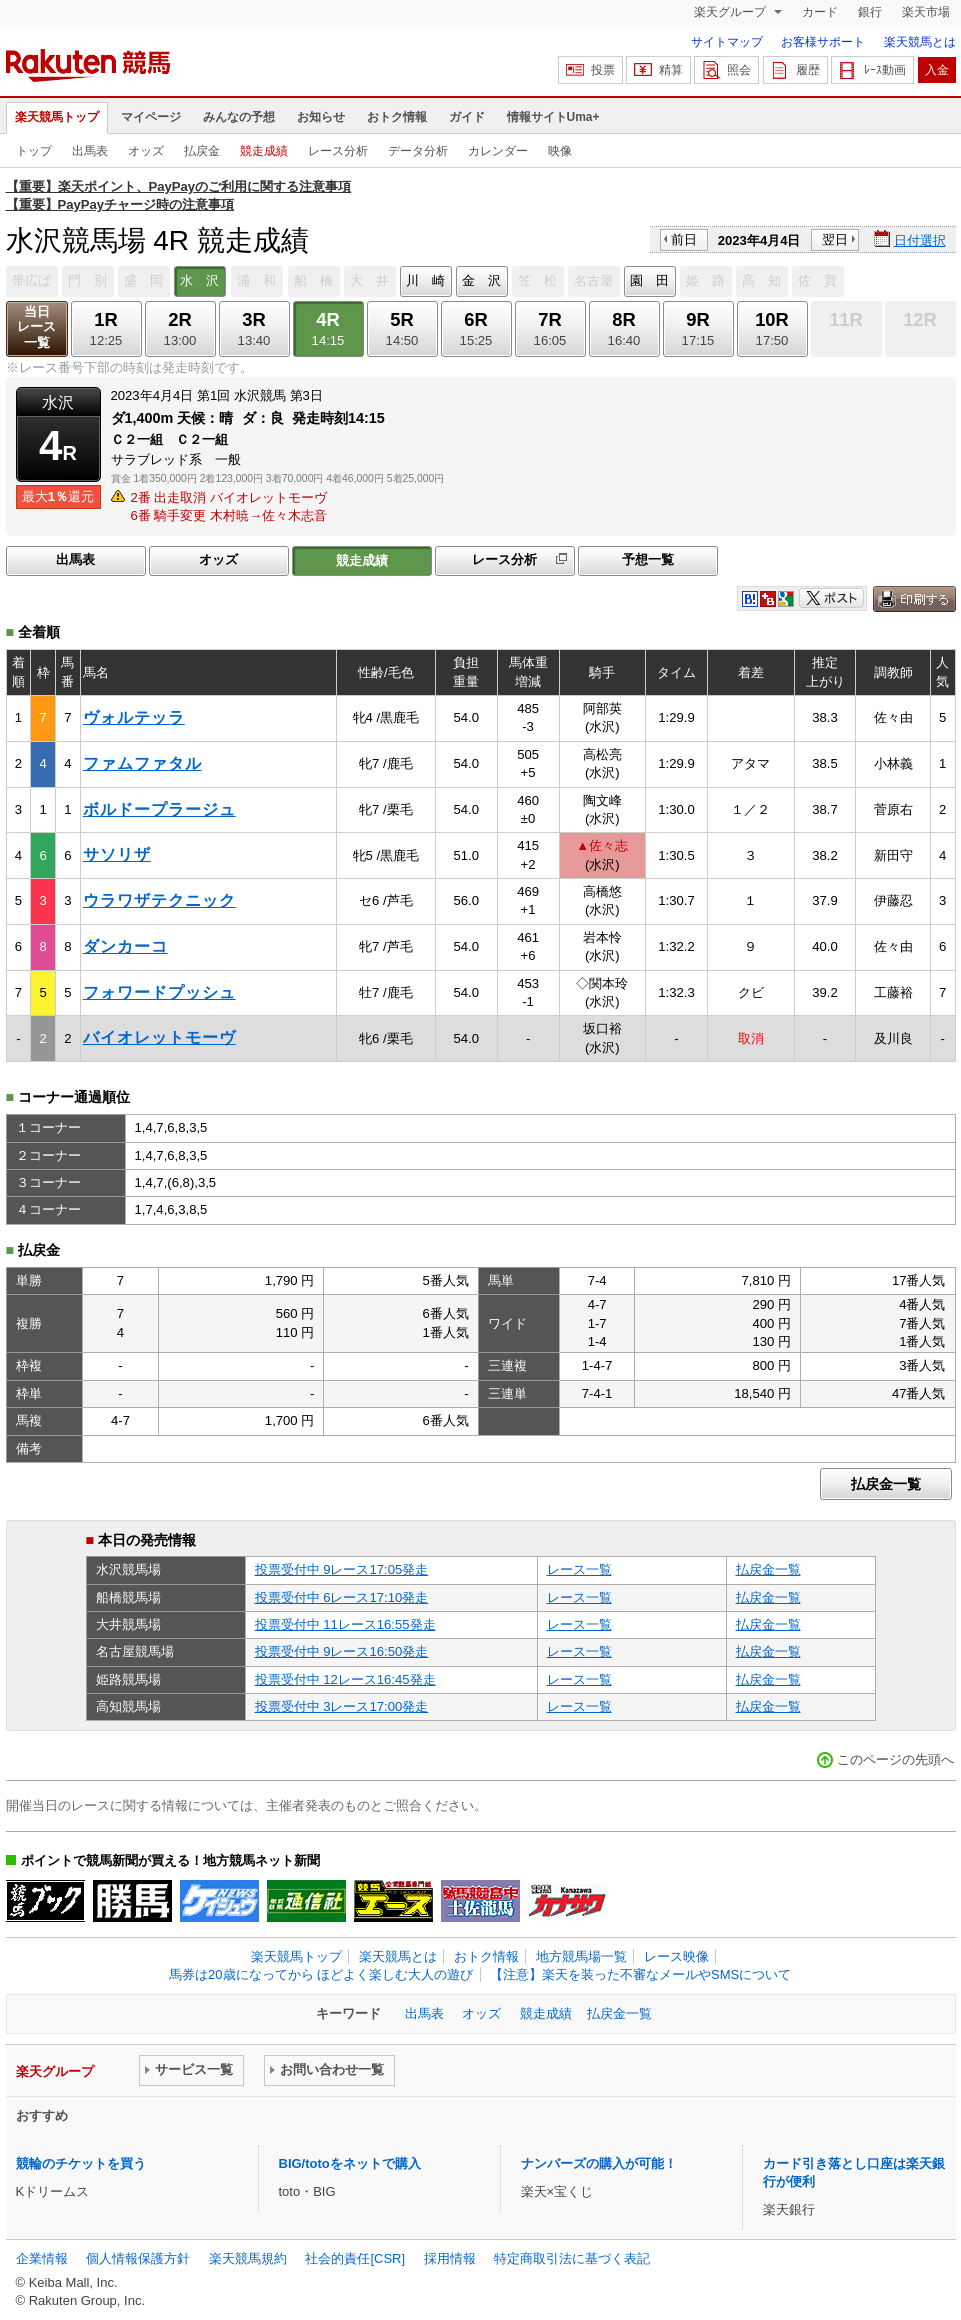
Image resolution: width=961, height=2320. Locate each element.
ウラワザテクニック (159, 900)
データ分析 (418, 151)
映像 (560, 151)
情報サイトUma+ (553, 117)
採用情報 (450, 2258)
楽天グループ (731, 12)
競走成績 (264, 151)
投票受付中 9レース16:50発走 (342, 1651)
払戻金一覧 (886, 1484)
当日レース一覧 (36, 327)
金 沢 (481, 280)
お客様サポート (823, 42)
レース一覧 (579, 1569)
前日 (684, 239)
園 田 (649, 280)
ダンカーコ (125, 946)
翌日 (835, 239)
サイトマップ (727, 42)
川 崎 (425, 280)
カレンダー (498, 151)
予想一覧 (648, 559)
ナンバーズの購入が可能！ (599, 2163)
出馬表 (90, 151)
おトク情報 (397, 117)
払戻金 (202, 151)
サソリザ (117, 854)
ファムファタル (142, 763)
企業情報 (42, 2258)
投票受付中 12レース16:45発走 (345, 1679)
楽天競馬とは (920, 42)
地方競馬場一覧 (581, 1956)
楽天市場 (926, 12)
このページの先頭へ (895, 1759)
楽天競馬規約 (248, 2258)
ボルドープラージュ (159, 809)
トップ (34, 151)
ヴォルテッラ (134, 717)
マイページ (151, 117)
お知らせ (321, 117)
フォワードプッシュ (159, 992)
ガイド (467, 117)
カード (820, 12)
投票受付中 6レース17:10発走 (342, 1597)
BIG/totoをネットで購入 (350, 2163)
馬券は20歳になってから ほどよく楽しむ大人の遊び (321, 1974)
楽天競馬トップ (57, 117)
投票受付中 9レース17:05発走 (342, 1569)
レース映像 (676, 1956)
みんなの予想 (239, 117)
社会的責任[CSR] (355, 2258)
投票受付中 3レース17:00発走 (342, 1706)
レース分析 (338, 151)
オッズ (146, 151)
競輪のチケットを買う (81, 2163)
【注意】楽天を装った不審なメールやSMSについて (640, 1974)
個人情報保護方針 (138, 2258)
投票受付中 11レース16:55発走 (345, 1624)
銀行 (870, 12)
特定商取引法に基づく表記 (572, 2258)
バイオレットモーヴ (159, 1037)
